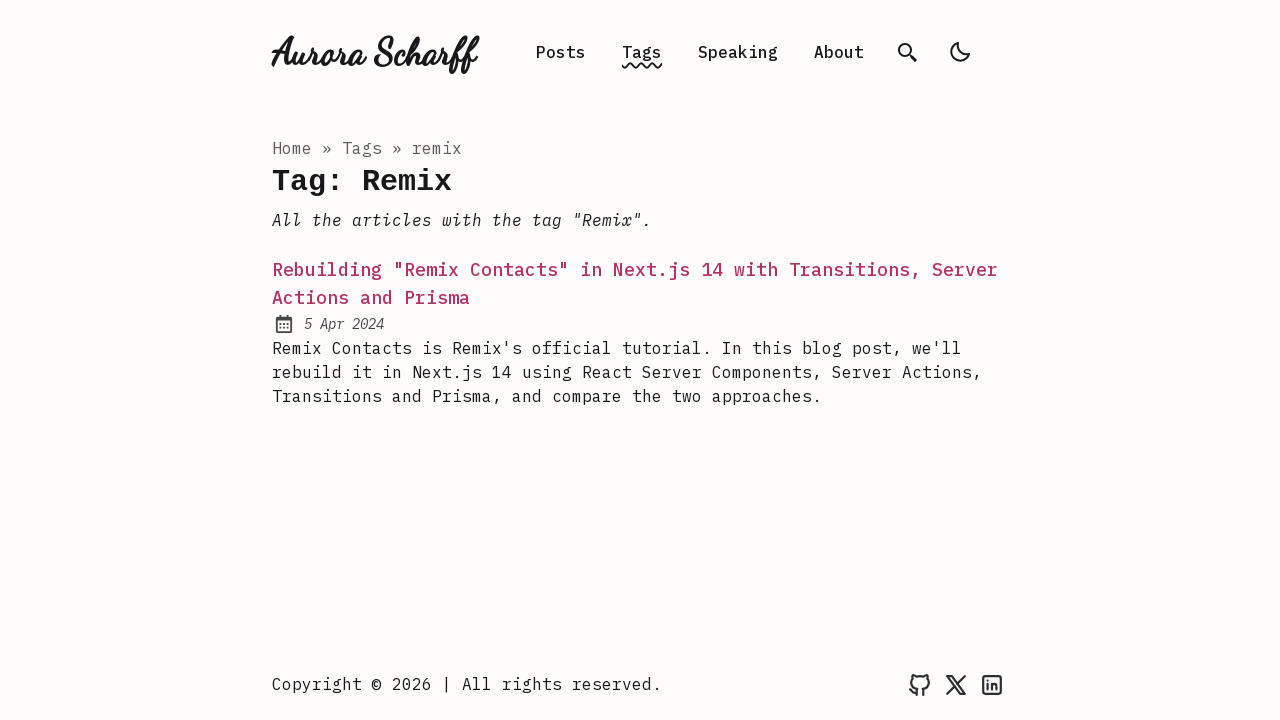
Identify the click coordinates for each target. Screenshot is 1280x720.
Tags (642, 52)
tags (362, 148)
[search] (908, 52)
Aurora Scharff (373, 52)
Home (292, 148)
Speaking (738, 52)
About (839, 52)
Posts (561, 52)
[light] (960, 52)
